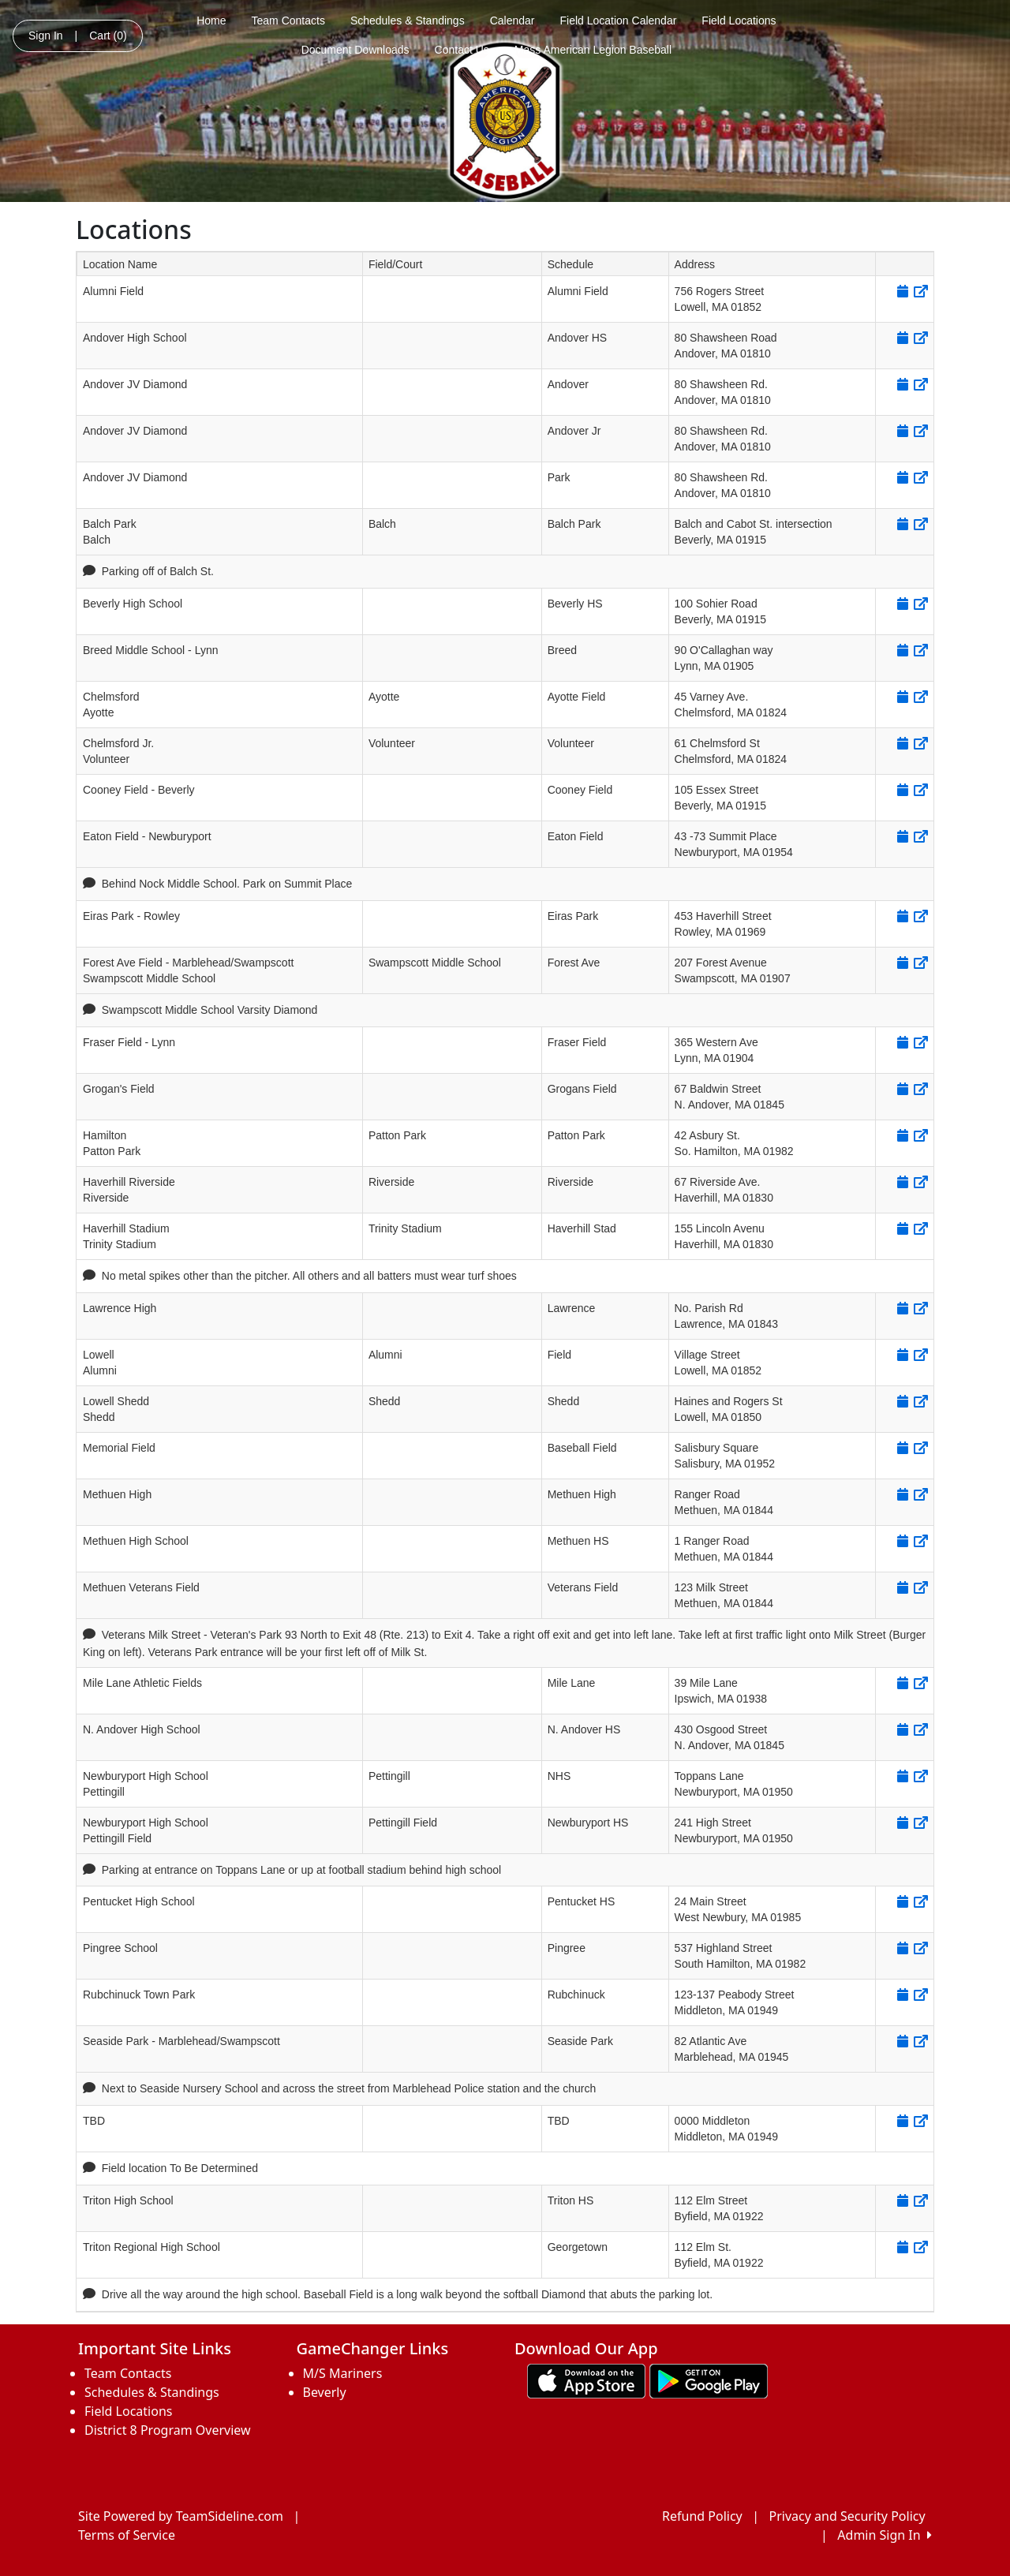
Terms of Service (126, 2535)
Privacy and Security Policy (847, 2516)
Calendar (512, 20)
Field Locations (738, 20)
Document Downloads (355, 49)
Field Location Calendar (617, 20)
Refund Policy (702, 2516)
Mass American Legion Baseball (592, 49)
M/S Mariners (343, 2373)
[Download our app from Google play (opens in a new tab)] (708, 2379)
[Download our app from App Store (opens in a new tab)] (586, 2379)
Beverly (324, 2392)
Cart (107, 35)
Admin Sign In (884, 2535)
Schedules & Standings (407, 20)
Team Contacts (288, 20)
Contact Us (462, 49)
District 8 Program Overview (167, 2430)
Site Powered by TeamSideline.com (180, 2516)
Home (211, 20)
